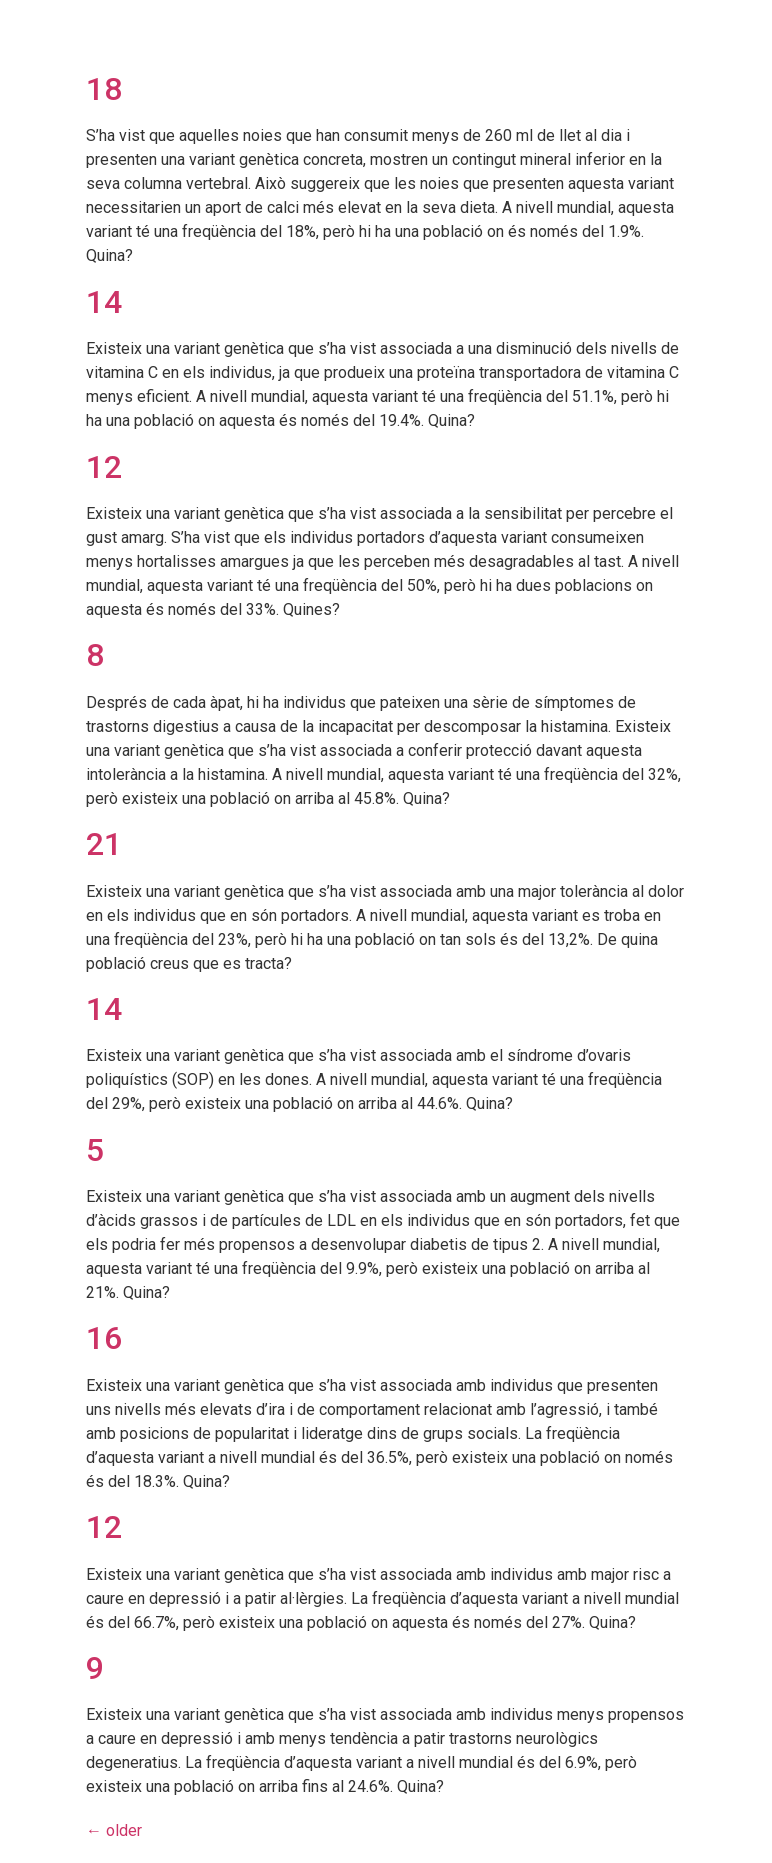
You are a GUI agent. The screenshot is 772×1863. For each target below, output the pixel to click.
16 (104, 1338)
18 (104, 89)
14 (104, 302)
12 (104, 467)
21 (104, 844)
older (114, 1830)
